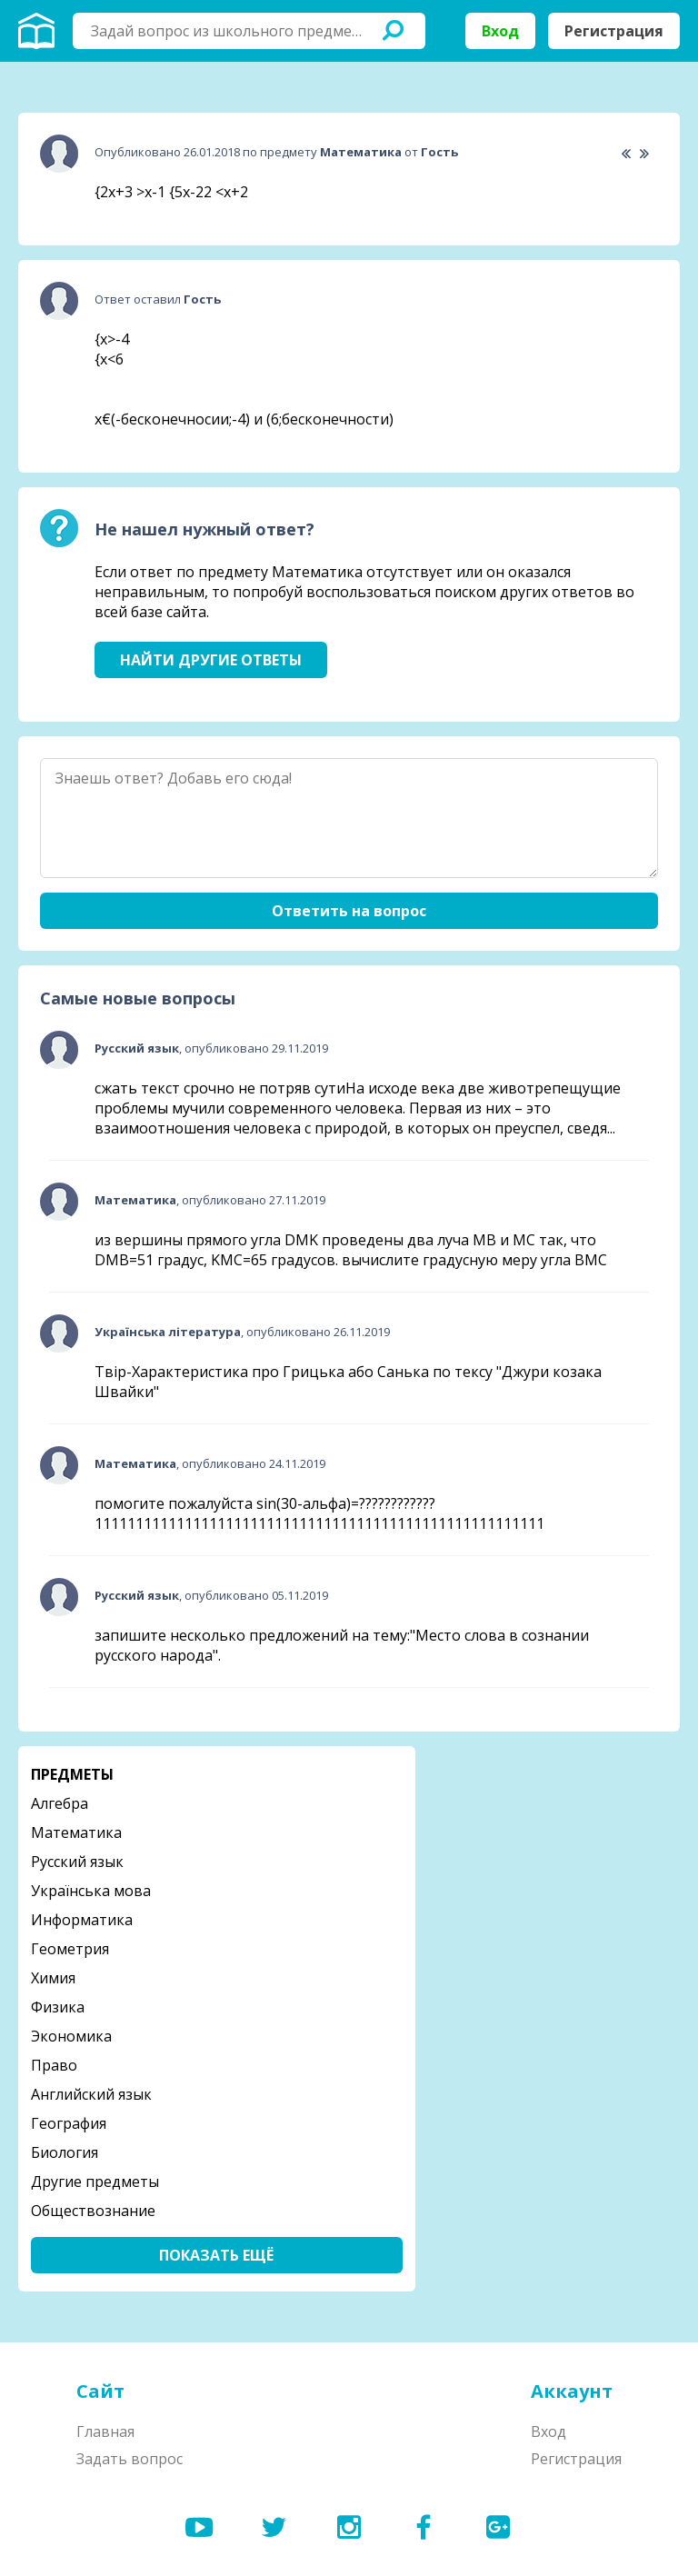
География (68, 2123)
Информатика (82, 1920)
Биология (64, 2152)
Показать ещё (216, 2255)
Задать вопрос (129, 2459)
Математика (76, 1832)
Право (54, 2065)
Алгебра (59, 1803)
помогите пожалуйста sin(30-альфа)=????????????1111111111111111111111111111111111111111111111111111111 (319, 1513)
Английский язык (91, 2094)
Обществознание (93, 2211)
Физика (58, 2007)
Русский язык (77, 1862)
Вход (500, 31)
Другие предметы (95, 2182)
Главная (105, 2431)
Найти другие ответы (211, 660)
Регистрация (613, 31)
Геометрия (70, 1949)
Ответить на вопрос (349, 911)
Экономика (71, 2036)
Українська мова (91, 1891)
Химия (53, 1978)
